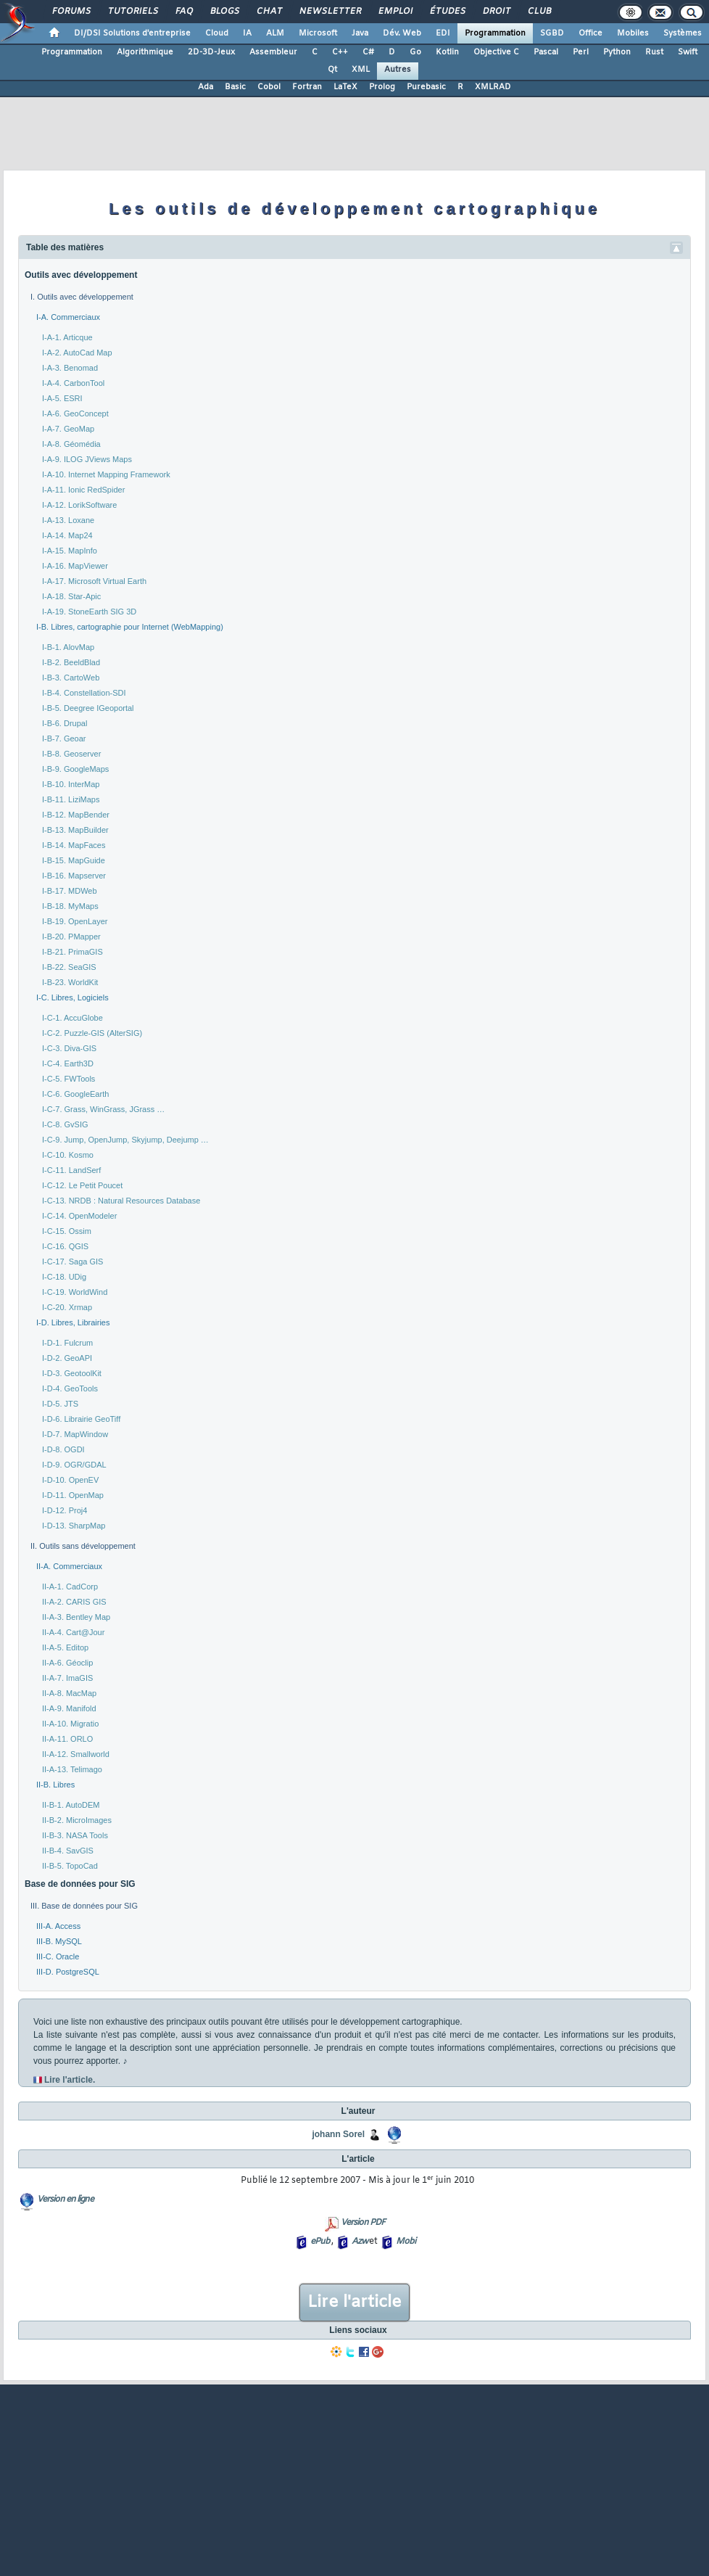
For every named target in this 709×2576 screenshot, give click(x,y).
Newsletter (329, 11)
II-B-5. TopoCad (70, 1865)
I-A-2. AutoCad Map (77, 352)
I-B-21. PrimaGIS (72, 951)
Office (590, 33)
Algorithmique (145, 52)
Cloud (216, 33)
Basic (235, 87)
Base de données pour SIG (80, 1884)
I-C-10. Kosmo (68, 1155)
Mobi (405, 2241)
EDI (443, 33)
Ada (205, 87)
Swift (687, 52)
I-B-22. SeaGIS (69, 967)
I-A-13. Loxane (68, 520)
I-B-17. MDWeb (69, 890)
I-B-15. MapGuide (73, 860)
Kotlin (447, 52)
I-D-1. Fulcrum (67, 1342)
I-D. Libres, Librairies (72, 1322)
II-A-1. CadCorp (70, 1586)
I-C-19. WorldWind (74, 1292)
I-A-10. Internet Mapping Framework (106, 474)
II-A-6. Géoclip (67, 1662)
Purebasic (426, 87)
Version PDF (363, 2223)
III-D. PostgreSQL (67, 1971)
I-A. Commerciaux (68, 317)
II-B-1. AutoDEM (70, 1805)
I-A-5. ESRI (62, 398)
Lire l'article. (69, 2080)
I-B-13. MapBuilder (75, 830)
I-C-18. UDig (64, 1276)
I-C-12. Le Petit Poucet (82, 1185)
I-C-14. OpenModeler (79, 1215)
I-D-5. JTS (60, 1403)
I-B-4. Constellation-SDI (84, 692)
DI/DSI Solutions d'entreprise (132, 33)
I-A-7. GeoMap (68, 428)
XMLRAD (493, 87)
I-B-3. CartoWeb (70, 677)
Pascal (546, 52)
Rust (654, 52)
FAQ (183, 11)
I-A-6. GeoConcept (75, 413)
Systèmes (682, 33)
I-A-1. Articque (67, 337)
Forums (70, 11)
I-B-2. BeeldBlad (71, 662)
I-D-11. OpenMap (73, 1495)
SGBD (552, 33)
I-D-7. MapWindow (75, 1434)
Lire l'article (354, 2302)
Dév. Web (402, 33)
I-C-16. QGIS (65, 1246)
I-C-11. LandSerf (71, 1170)
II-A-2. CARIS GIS (74, 1601)
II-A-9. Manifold (69, 1708)
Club (539, 11)
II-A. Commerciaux (69, 1566)
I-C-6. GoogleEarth (75, 1094)
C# (368, 52)
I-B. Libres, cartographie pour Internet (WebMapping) (129, 626)
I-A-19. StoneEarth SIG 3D (89, 611)
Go (415, 52)
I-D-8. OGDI (63, 1449)
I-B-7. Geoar (64, 738)
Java (360, 33)
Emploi (394, 11)
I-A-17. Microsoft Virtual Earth (94, 581)
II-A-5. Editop (65, 1647)
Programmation (495, 33)
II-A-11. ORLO (67, 1739)
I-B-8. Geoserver (71, 753)
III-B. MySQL (59, 1941)
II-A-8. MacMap (69, 1693)
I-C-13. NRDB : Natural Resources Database (121, 1200)
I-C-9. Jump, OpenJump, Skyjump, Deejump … (125, 1139)
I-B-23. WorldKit (70, 982)
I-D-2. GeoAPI (67, 1358)
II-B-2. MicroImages (77, 1820)
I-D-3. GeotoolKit (71, 1373)
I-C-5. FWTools (68, 1078)
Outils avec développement (81, 275)
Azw (360, 2241)
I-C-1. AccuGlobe (72, 1017)
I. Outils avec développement (81, 296)
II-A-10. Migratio (70, 1723)
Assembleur (273, 52)
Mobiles (633, 33)
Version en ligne (65, 2199)
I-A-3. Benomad (70, 367)
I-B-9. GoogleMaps (75, 769)
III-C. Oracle (57, 1956)
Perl (581, 52)
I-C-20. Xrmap (67, 1307)
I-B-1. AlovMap (68, 647)
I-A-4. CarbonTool (73, 383)
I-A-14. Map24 (67, 535)
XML (361, 70)
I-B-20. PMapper (71, 936)
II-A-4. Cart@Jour (73, 1632)
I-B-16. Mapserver (74, 875)
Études (447, 11)
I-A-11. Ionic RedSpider (83, 489)
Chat (268, 11)
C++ (340, 52)
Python (617, 52)
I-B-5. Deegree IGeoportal (88, 708)
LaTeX (345, 87)
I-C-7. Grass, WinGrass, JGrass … (103, 1109)
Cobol (269, 87)
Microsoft (318, 33)
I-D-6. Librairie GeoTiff (81, 1419)
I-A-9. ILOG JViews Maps (87, 459)
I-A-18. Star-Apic (71, 596)
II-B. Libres (55, 1784)
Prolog (382, 87)
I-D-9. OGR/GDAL (74, 1464)
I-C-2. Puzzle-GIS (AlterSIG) (92, 1033)
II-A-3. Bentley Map (76, 1617)
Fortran (307, 87)
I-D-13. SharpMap (73, 1525)
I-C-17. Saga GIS (72, 1261)
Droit (496, 11)
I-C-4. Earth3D (68, 1063)
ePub (320, 2241)
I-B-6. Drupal (64, 723)
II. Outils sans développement (83, 1546)
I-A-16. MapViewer (75, 565)
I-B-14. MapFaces (73, 845)
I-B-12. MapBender (75, 814)
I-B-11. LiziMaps (70, 799)
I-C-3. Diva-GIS (69, 1048)
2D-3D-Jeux (211, 52)
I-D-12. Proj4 (64, 1510)
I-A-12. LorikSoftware (79, 505)
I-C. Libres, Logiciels (72, 997)
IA (247, 33)
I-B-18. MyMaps (70, 906)
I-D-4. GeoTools (70, 1388)
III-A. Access (58, 1926)
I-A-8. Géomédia (71, 444)
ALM (275, 33)
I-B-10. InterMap (70, 784)
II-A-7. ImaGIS (67, 1678)
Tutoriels (132, 11)
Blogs (224, 11)
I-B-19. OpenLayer (75, 921)
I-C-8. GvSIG (65, 1124)
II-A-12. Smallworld (75, 1754)
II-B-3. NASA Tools (75, 1835)
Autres (397, 70)
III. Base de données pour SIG (84, 1905)
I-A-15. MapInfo (69, 550)
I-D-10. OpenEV (70, 1480)
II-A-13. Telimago (72, 1769)
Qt (332, 70)
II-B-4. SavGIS (68, 1850)
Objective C (496, 52)
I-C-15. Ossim (66, 1231)
